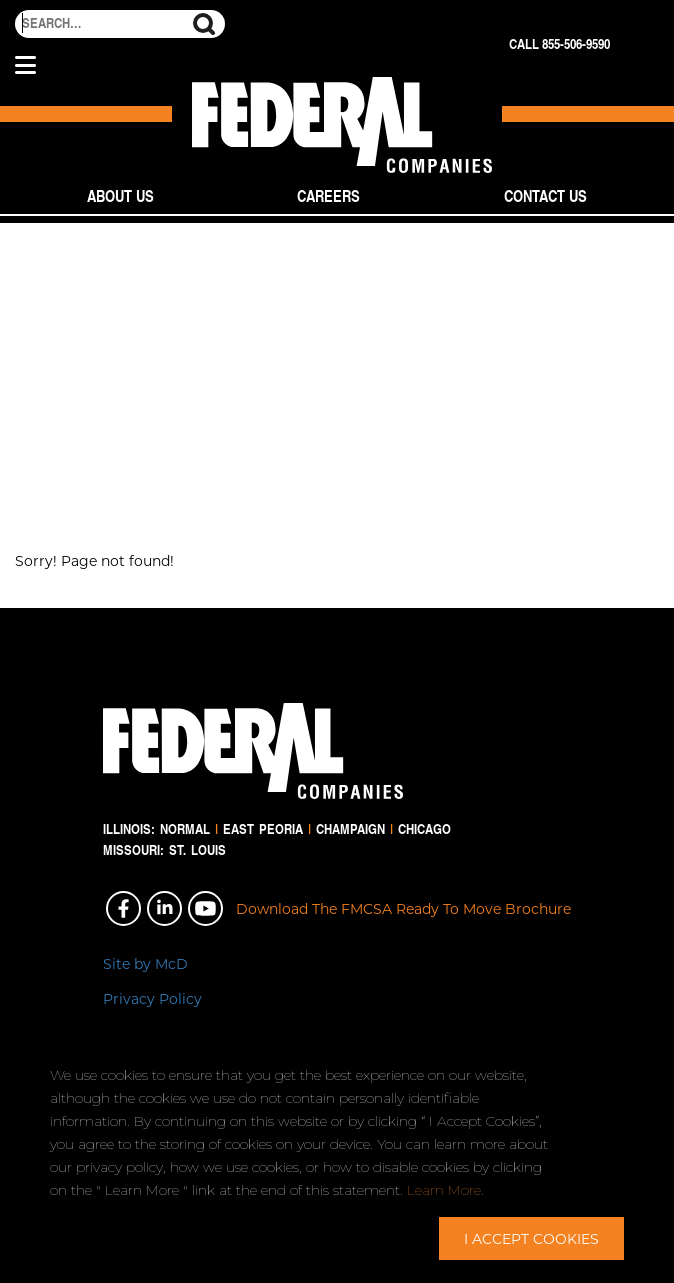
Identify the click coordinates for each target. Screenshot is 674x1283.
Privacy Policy (152, 998)
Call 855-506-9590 (559, 44)
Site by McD (145, 963)
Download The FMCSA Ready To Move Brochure (403, 908)
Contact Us (545, 195)
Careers (328, 195)
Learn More (444, 1190)
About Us (120, 195)
